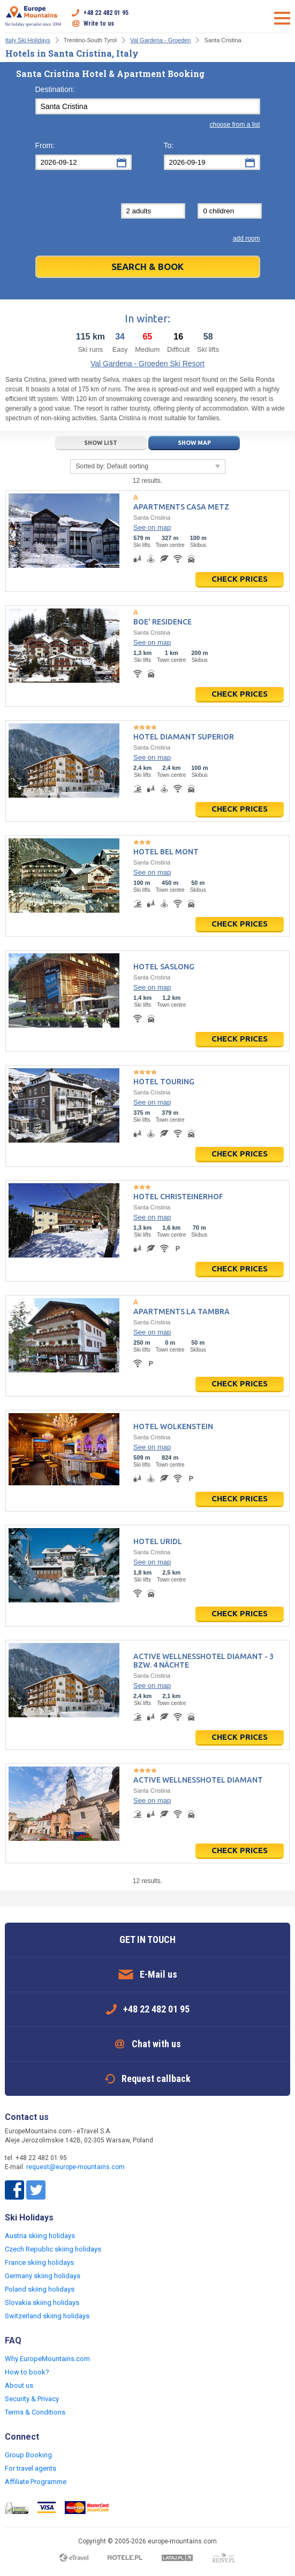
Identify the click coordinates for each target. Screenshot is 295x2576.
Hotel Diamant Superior (183, 736)
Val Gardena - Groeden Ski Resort (147, 363)
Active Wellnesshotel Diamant (198, 1780)
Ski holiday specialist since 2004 (33, 16)
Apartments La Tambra (181, 1311)
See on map (152, 527)
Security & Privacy (32, 2399)
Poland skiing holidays (39, 2289)
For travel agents (30, 2468)
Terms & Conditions (35, 2412)
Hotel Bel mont (166, 851)
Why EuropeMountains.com (47, 2359)
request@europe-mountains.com (75, 2167)
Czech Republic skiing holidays (53, 2249)
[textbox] (147, 106)
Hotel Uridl (157, 1541)
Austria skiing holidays (40, 2236)
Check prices (239, 578)
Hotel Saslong (163, 966)
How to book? (27, 2372)
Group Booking (28, 2455)
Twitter (36, 2190)
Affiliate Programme (35, 2482)
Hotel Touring (163, 1081)
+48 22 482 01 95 (106, 13)
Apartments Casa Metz (181, 507)
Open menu (282, 18)
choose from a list (234, 124)
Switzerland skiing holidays (47, 2316)
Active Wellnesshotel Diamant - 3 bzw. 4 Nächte (203, 1660)
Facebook (14, 2190)
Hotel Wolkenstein (173, 1426)
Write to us (99, 23)
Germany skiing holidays (42, 2276)
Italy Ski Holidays (27, 40)
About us (19, 2385)
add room (246, 238)
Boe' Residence (162, 622)
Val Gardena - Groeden (160, 40)
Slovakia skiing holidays (42, 2303)
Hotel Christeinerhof (178, 1196)
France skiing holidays (39, 2262)
